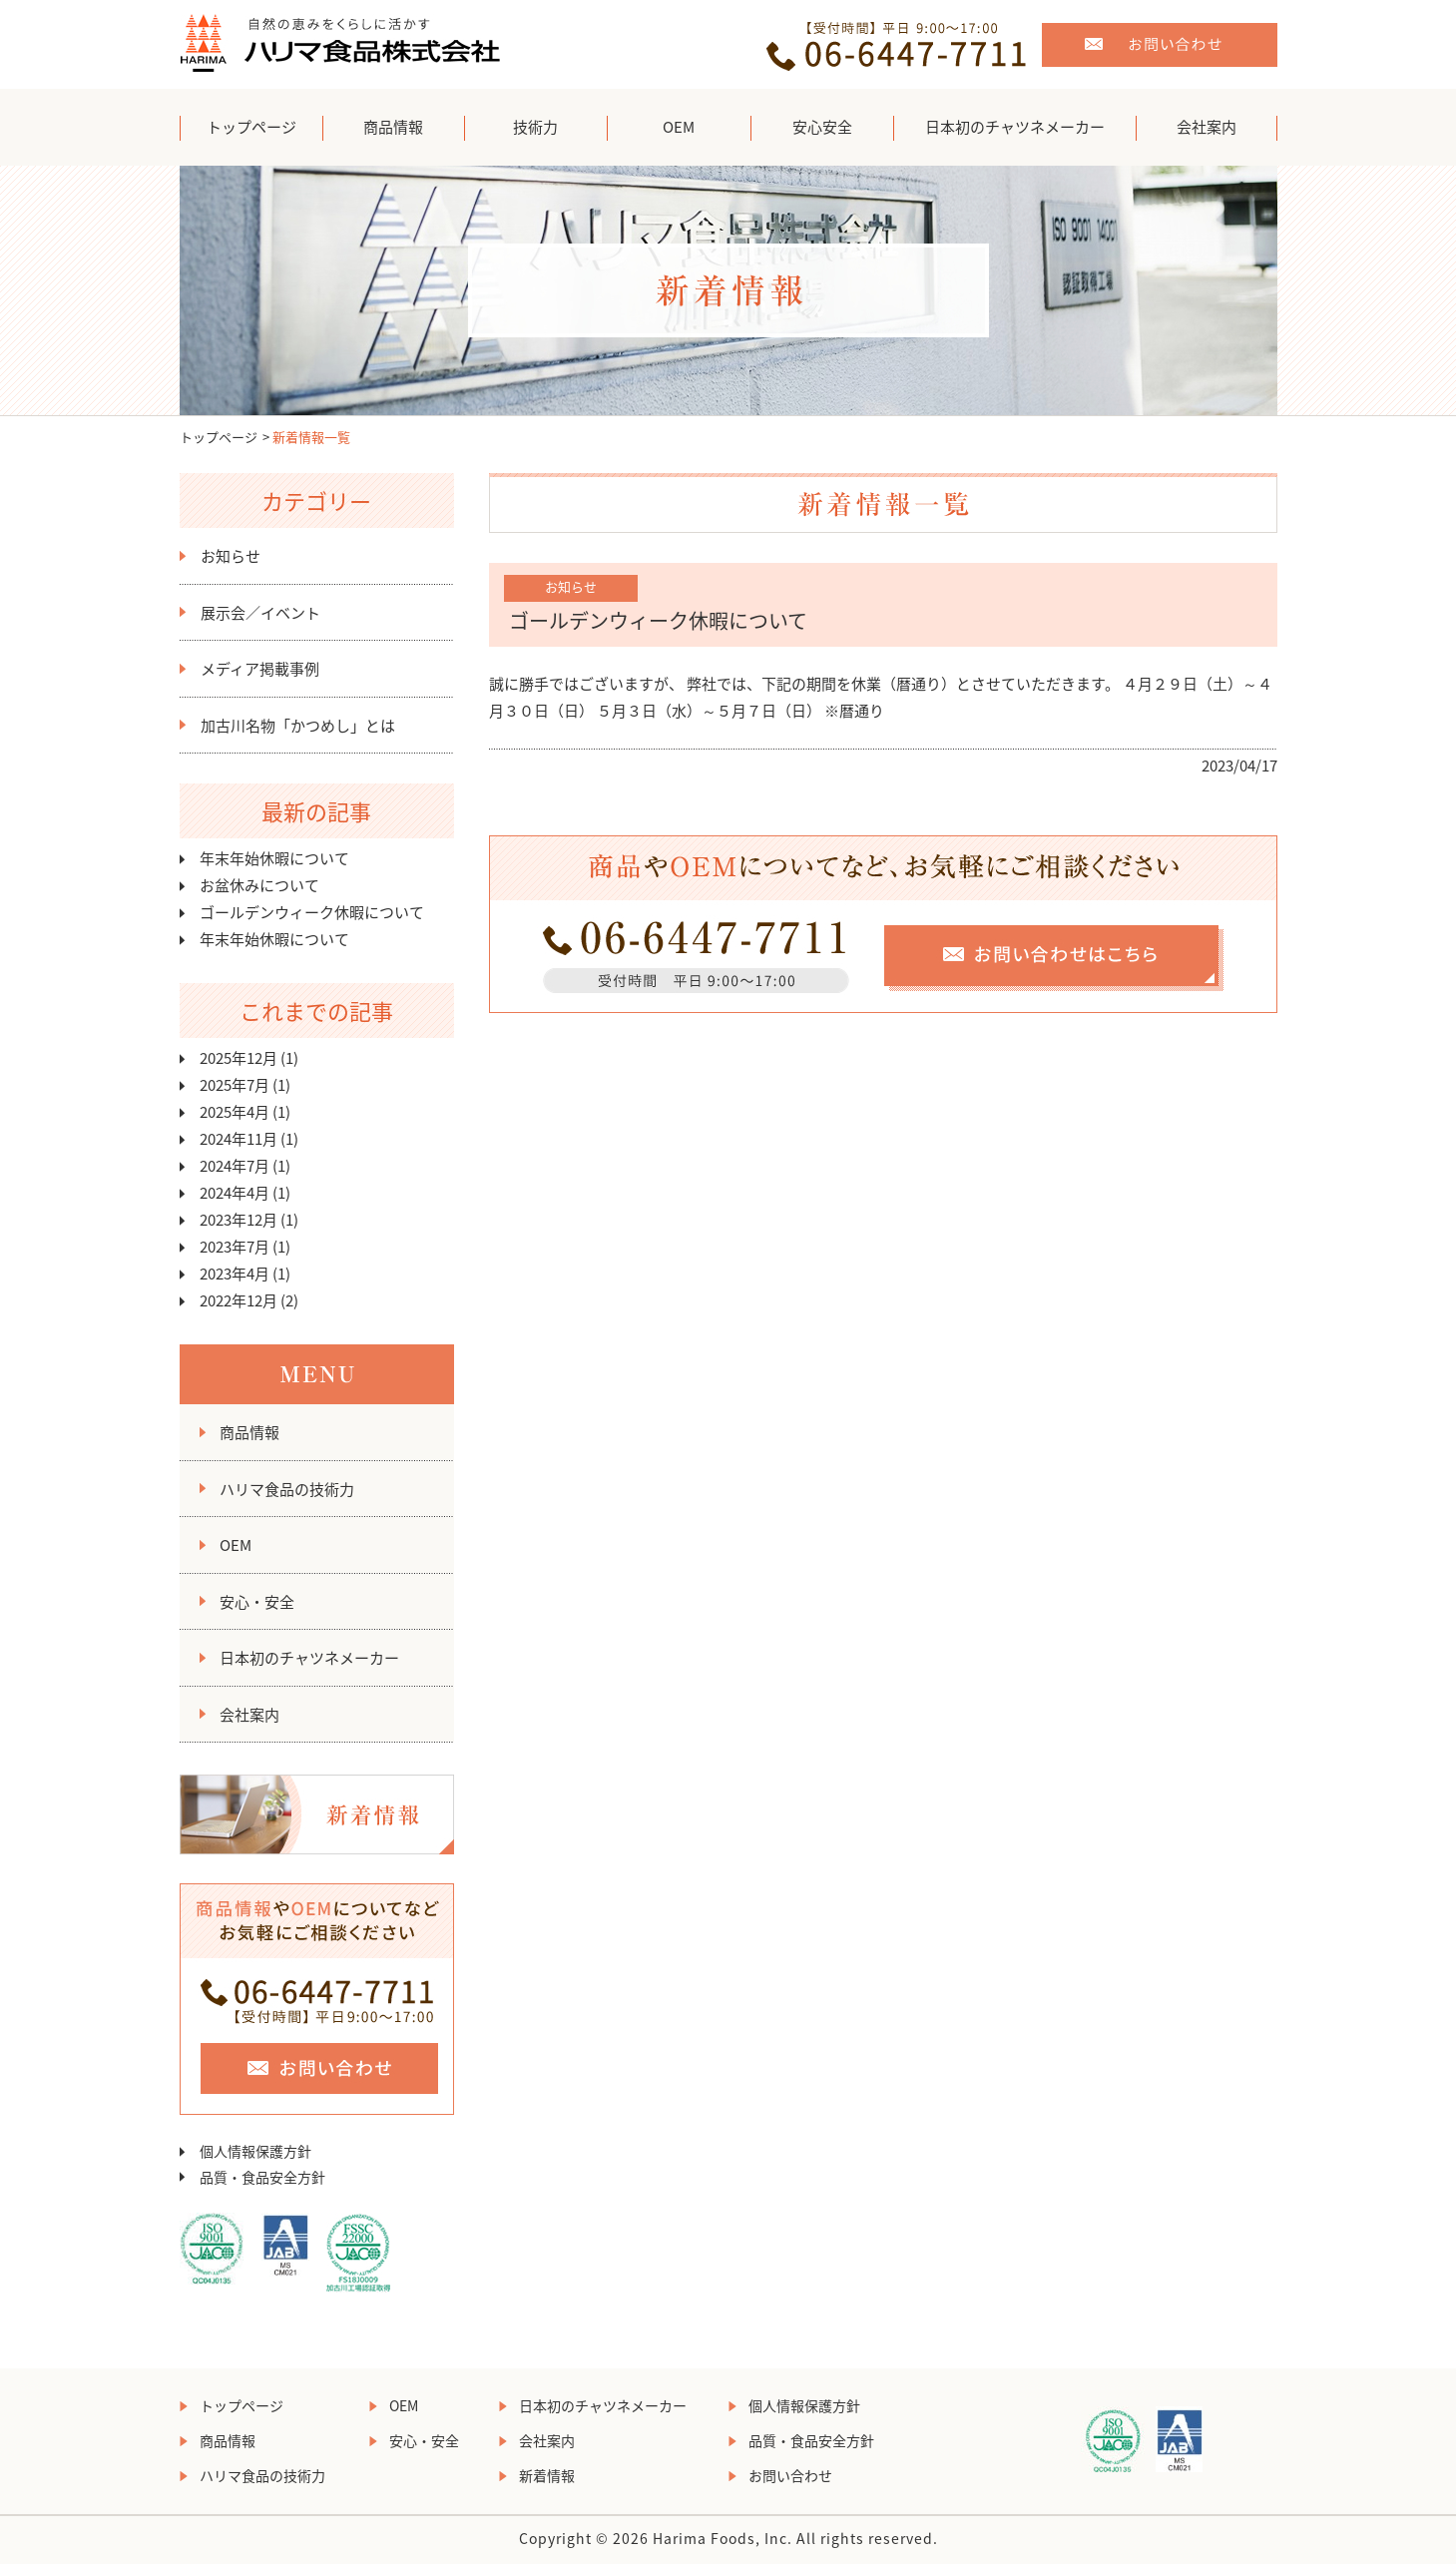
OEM (679, 127)
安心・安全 (257, 1602)
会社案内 (1206, 127)
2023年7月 (234, 1247)
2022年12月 (238, 1300)
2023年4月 (234, 1273)
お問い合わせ (790, 2475)
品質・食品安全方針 (262, 2177)
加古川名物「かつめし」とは (298, 726)
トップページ (251, 127)
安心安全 (822, 127)
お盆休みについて (259, 885)
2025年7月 (234, 1085)
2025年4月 (234, 1112)
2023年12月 (238, 1220)
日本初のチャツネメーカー (1015, 127)
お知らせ (230, 556)
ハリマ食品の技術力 (287, 1489)
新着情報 (547, 2475)
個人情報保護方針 (255, 2151)
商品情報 (393, 127)
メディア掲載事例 (260, 669)
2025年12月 (238, 1058)
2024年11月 (238, 1139)
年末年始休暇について (274, 858)
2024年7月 (234, 1166)
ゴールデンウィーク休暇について (312, 912)
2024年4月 (234, 1193)
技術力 (535, 127)
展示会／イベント (260, 613)
